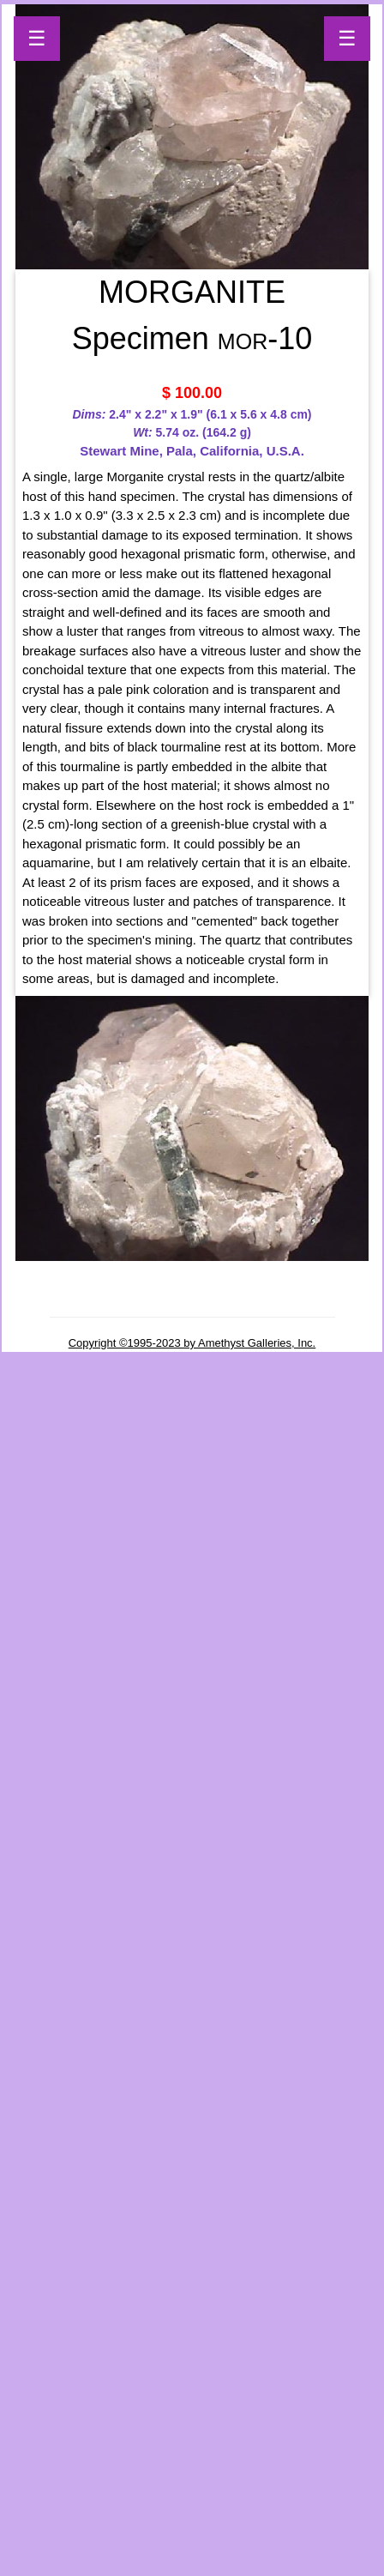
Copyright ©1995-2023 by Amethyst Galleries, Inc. (192, 1342)
